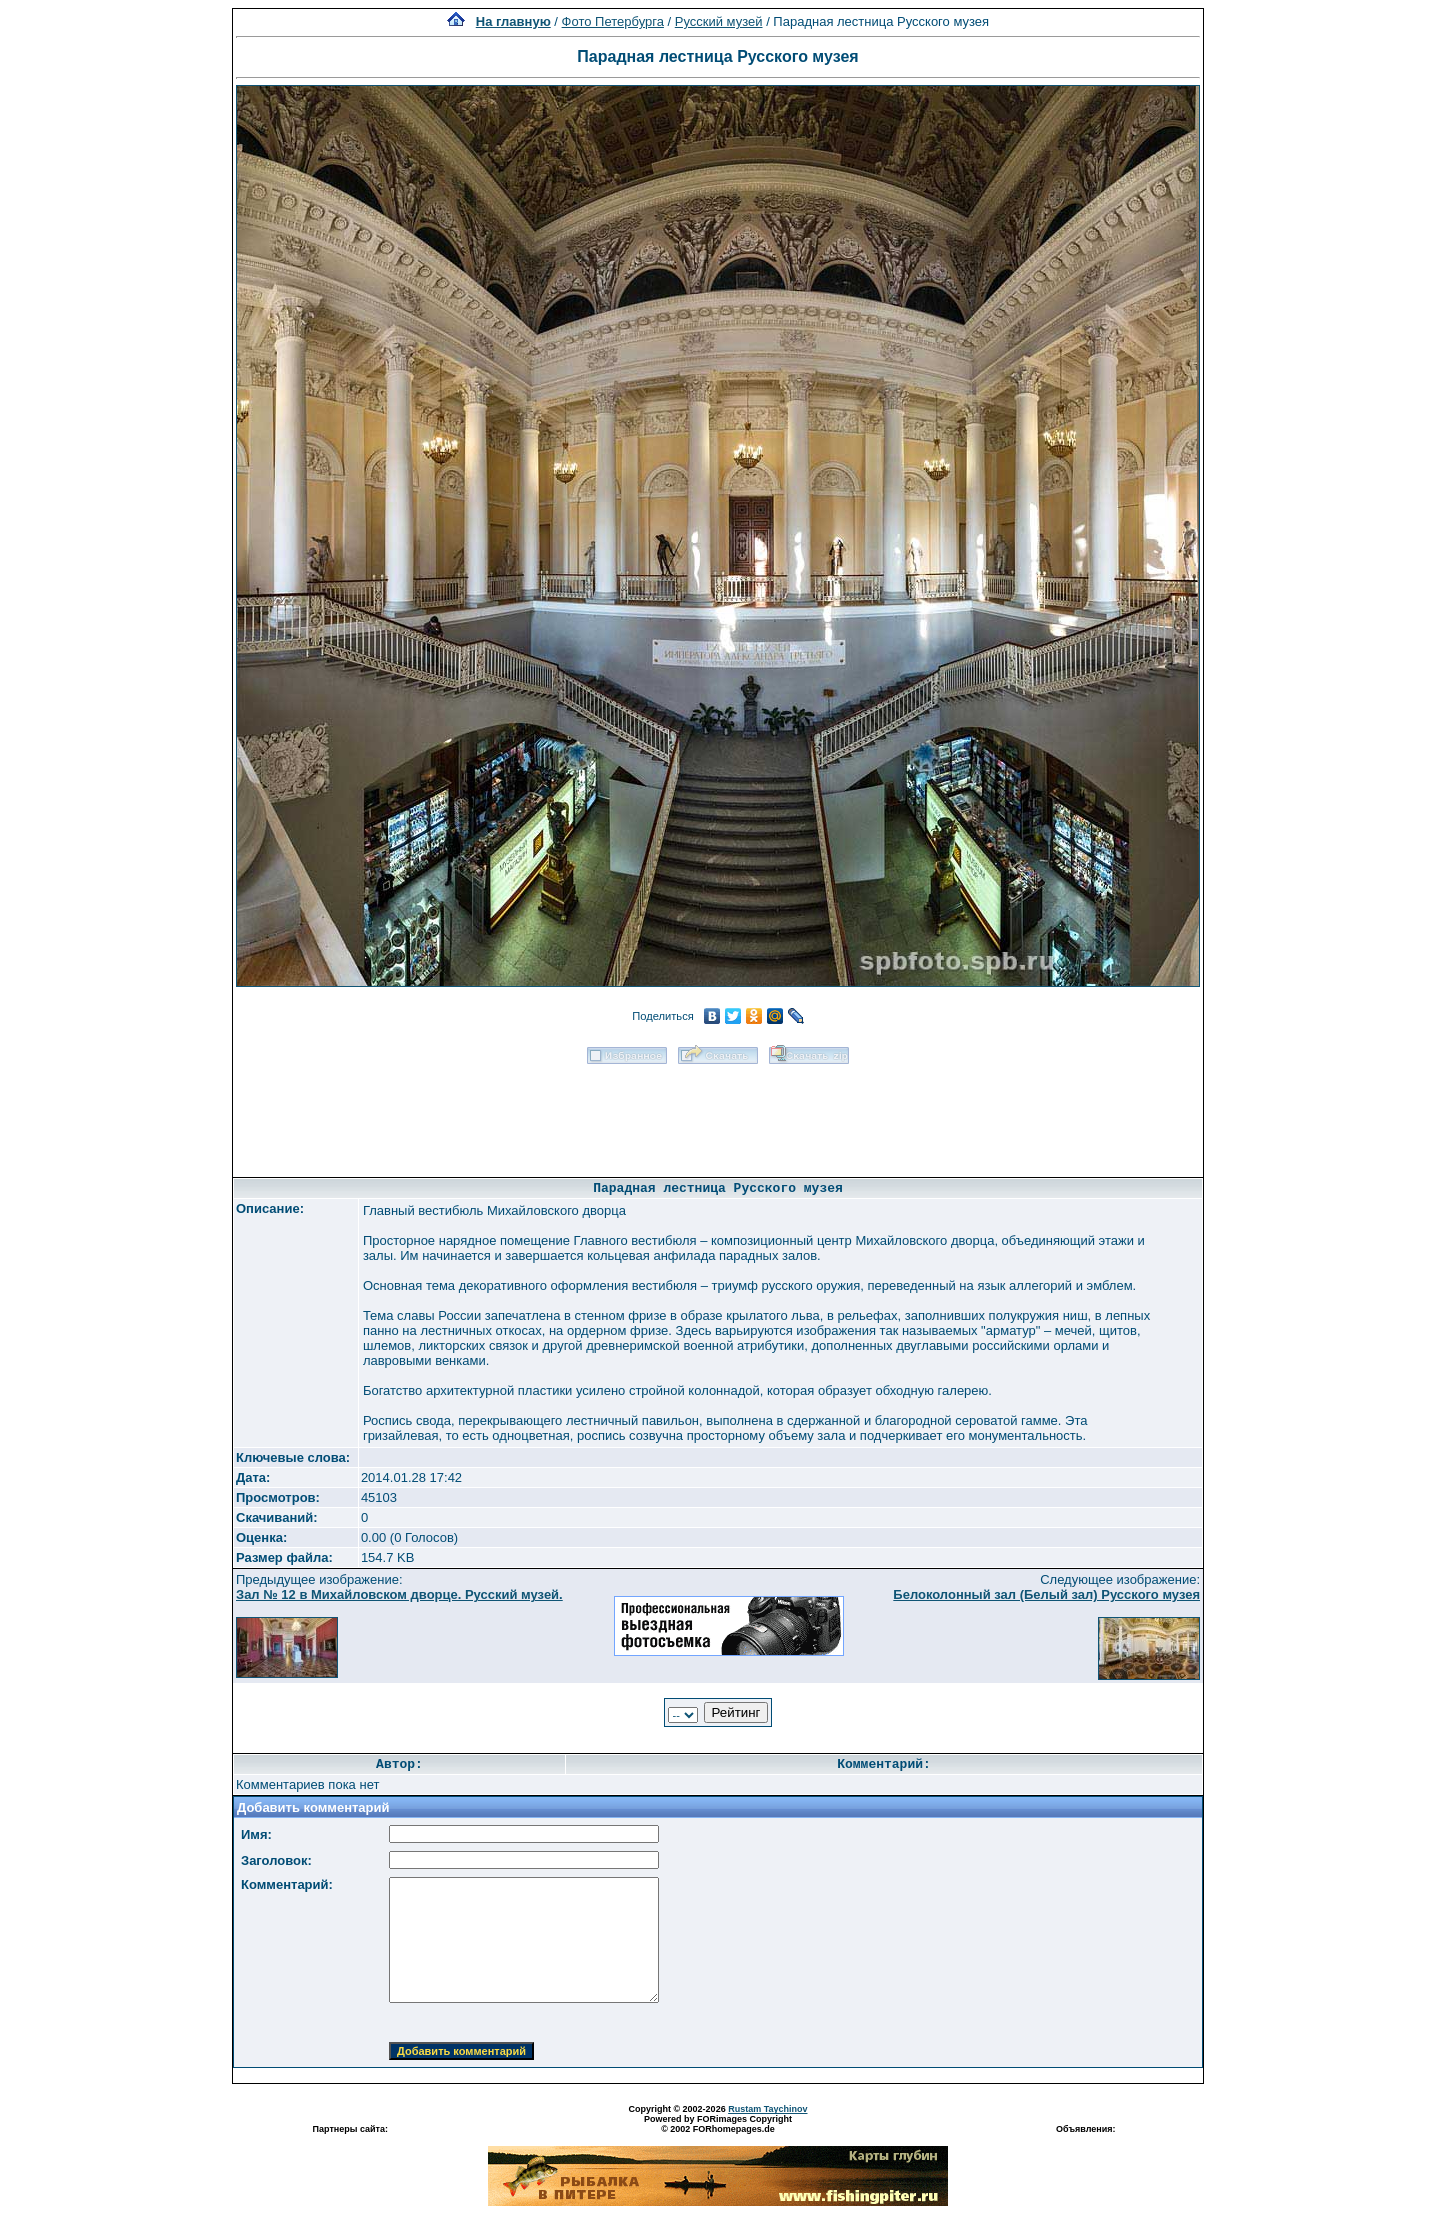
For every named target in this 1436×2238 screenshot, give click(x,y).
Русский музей (719, 21)
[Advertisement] (718, 1114)
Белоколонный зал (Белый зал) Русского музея (1046, 1594)
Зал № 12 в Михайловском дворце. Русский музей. (399, 1594)
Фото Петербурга (613, 21)
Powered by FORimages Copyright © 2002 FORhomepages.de (718, 2124)
